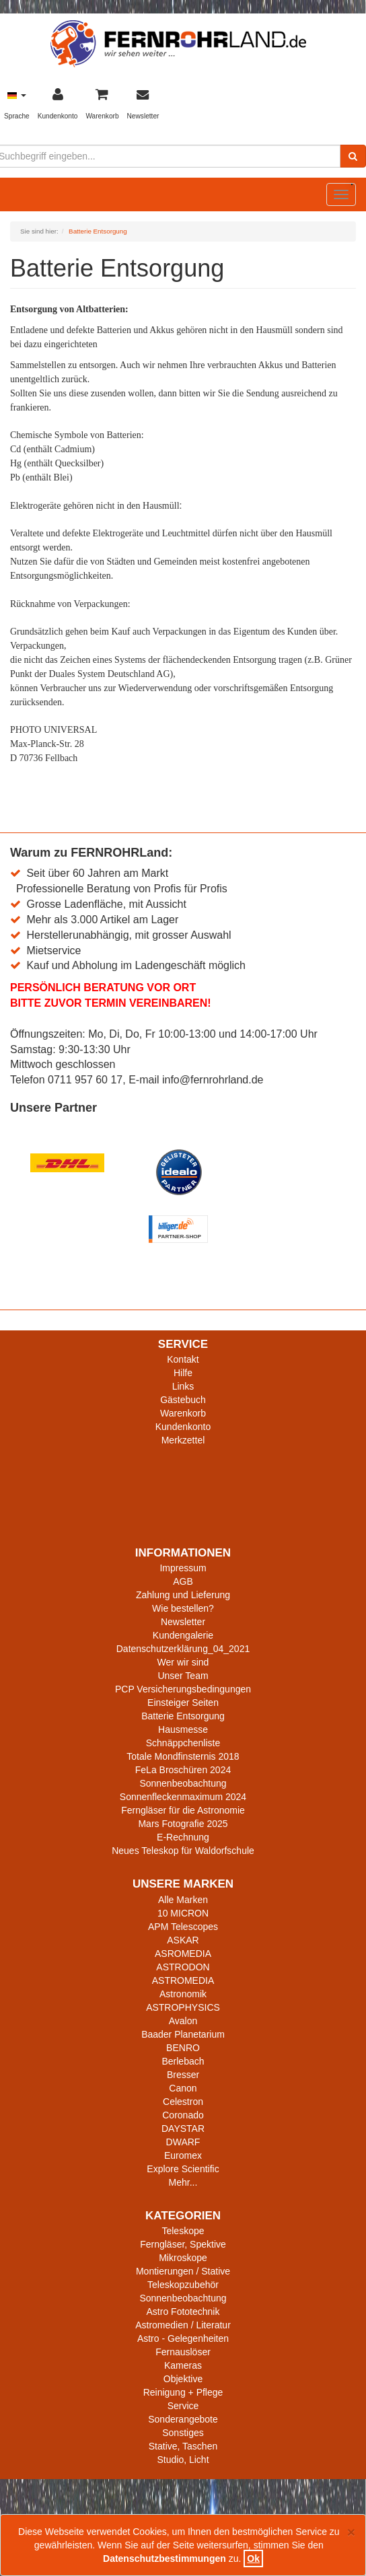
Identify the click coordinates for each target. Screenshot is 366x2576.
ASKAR (182, 1940)
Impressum (182, 1568)
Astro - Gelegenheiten (183, 2338)
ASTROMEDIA (183, 1980)
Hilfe (183, 1372)
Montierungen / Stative (183, 2271)
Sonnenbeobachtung (182, 1783)
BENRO (183, 2047)
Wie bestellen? (183, 1608)
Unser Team (182, 1675)
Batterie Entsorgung (183, 1716)
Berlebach (182, 2061)
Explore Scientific (183, 2168)
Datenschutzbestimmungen (164, 2558)
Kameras (183, 2365)
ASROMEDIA (183, 1953)
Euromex (183, 2155)
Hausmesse (183, 1729)
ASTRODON (182, 1967)
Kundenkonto (183, 1426)
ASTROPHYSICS (183, 2007)
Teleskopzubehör (183, 2284)
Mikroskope (183, 2257)
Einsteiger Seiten (183, 1702)
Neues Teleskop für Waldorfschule (183, 1850)
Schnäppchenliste (183, 1743)
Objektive (183, 2378)
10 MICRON (183, 1913)
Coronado (183, 2115)
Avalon (183, 2020)
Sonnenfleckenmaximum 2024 (183, 1796)
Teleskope (182, 2230)
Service (183, 2405)
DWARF (183, 2142)
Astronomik (183, 1994)
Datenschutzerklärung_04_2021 (183, 1648)
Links (183, 1386)
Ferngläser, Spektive (183, 2244)
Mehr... (183, 2182)
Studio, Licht (183, 2459)
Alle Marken (183, 1899)
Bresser (183, 2074)
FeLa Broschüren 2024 (183, 1769)
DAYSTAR (183, 2128)
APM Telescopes (183, 1926)
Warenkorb (183, 1413)
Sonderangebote (183, 2419)
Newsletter (183, 1621)
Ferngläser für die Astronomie (183, 1810)
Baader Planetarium (183, 2034)
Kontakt (182, 1359)
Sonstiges (182, 2432)
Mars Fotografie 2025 (182, 1823)
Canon (182, 2088)
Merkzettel (183, 1440)
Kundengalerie (183, 1635)
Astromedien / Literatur (183, 2325)
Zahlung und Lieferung (183, 1594)
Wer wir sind (183, 1662)
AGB (183, 1581)
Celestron (183, 2101)
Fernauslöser (183, 2352)
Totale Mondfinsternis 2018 (182, 1756)
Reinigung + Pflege (183, 2392)
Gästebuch (183, 1399)
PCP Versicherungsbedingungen (183, 1689)
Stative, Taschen (183, 2446)
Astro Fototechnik (183, 2311)
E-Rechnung (183, 1837)
